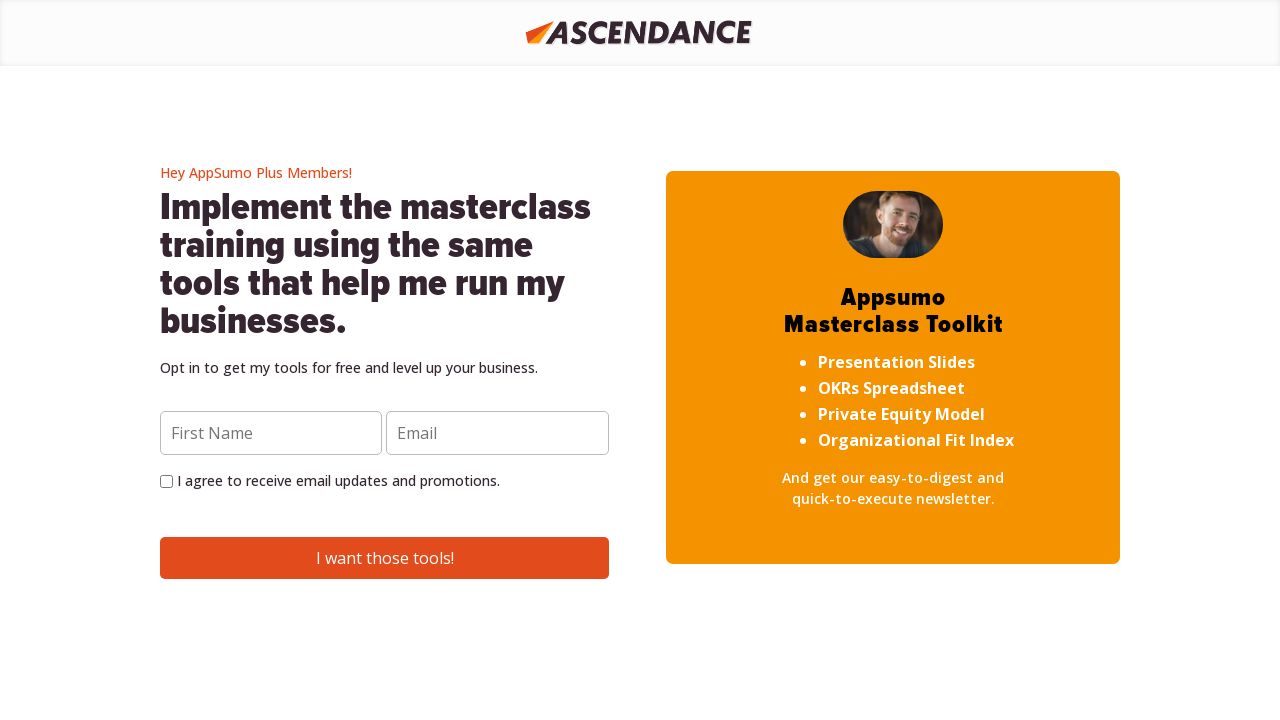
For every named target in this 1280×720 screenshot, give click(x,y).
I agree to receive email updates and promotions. (330, 480)
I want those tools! (385, 558)
